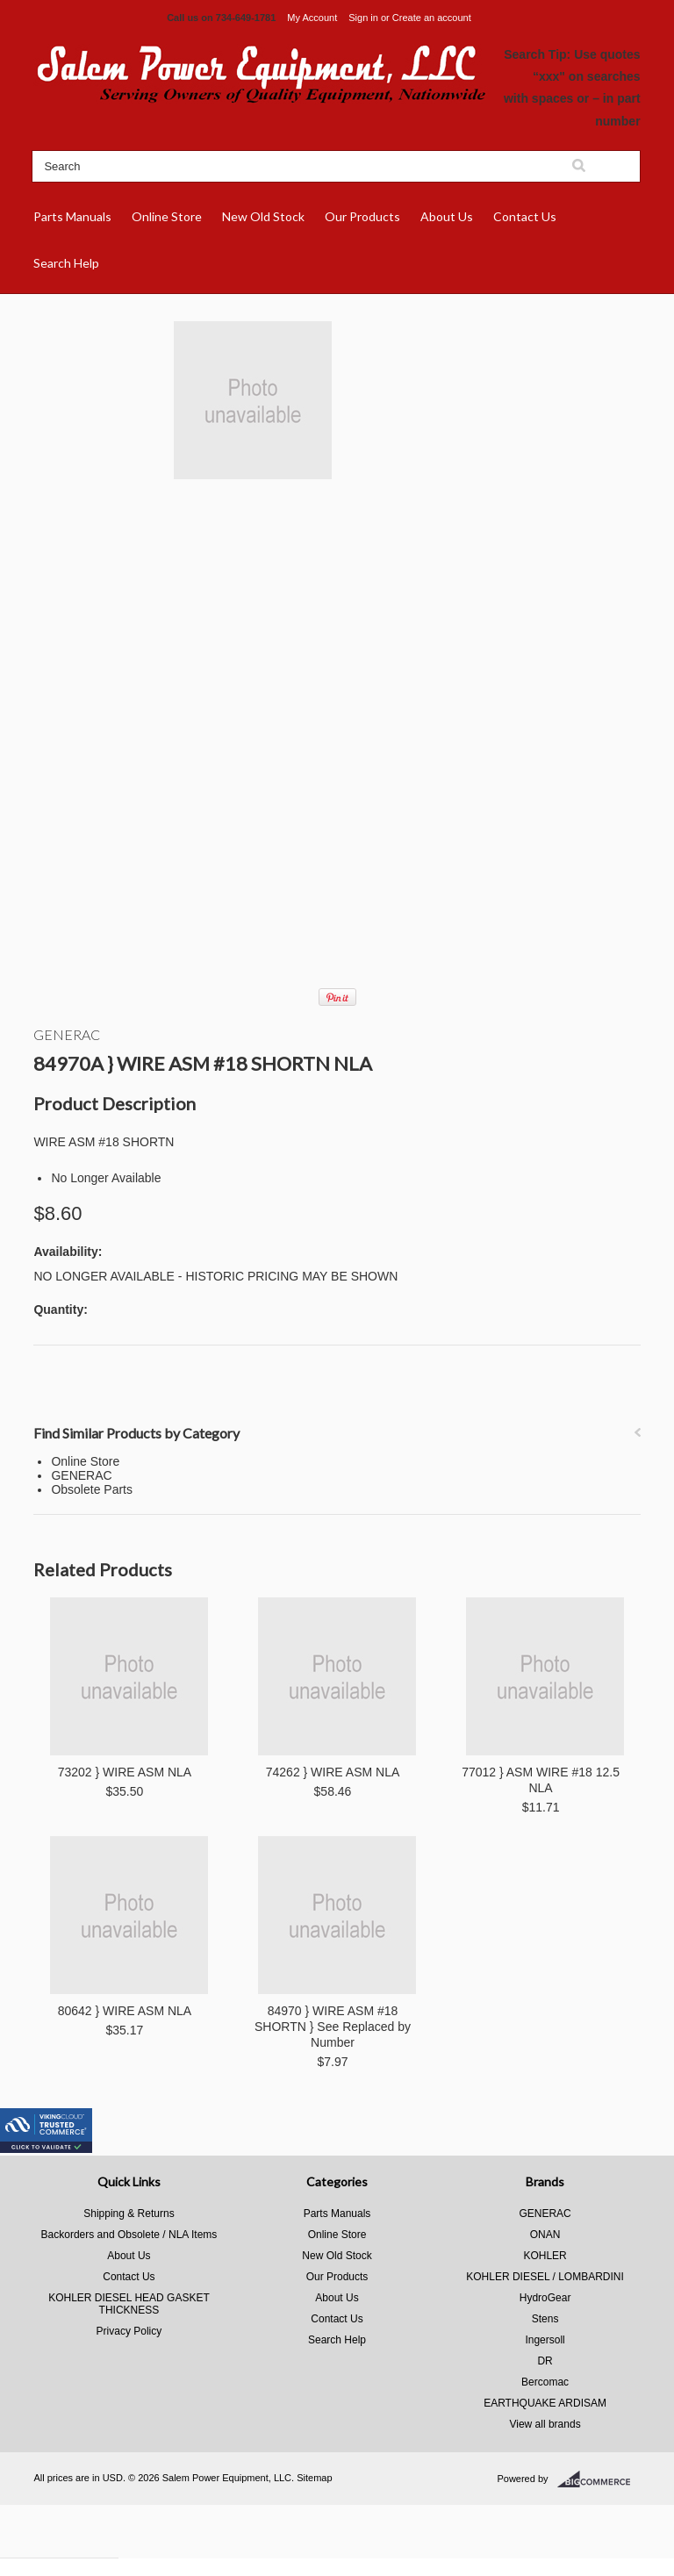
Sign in (363, 17)
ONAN (545, 2234)
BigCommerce (599, 2479)
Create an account (431, 17)
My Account (312, 17)
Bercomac (545, 2382)
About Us (446, 216)
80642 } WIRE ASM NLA (125, 2011)
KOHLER (544, 2256)
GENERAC (66, 1034)
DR (544, 2361)
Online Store (167, 216)
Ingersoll (544, 2340)
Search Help (66, 262)
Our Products (362, 216)
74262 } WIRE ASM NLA (333, 1772)
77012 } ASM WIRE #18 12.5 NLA (541, 1780)
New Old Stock (263, 216)
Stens (545, 2319)
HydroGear (545, 2298)
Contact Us (524, 216)
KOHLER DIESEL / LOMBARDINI (545, 2277)
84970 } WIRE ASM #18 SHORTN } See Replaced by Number (333, 2026)
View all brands (544, 2424)
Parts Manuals (72, 216)
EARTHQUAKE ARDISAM (545, 2403)
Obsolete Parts (92, 1489)
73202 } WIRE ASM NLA (125, 1772)
